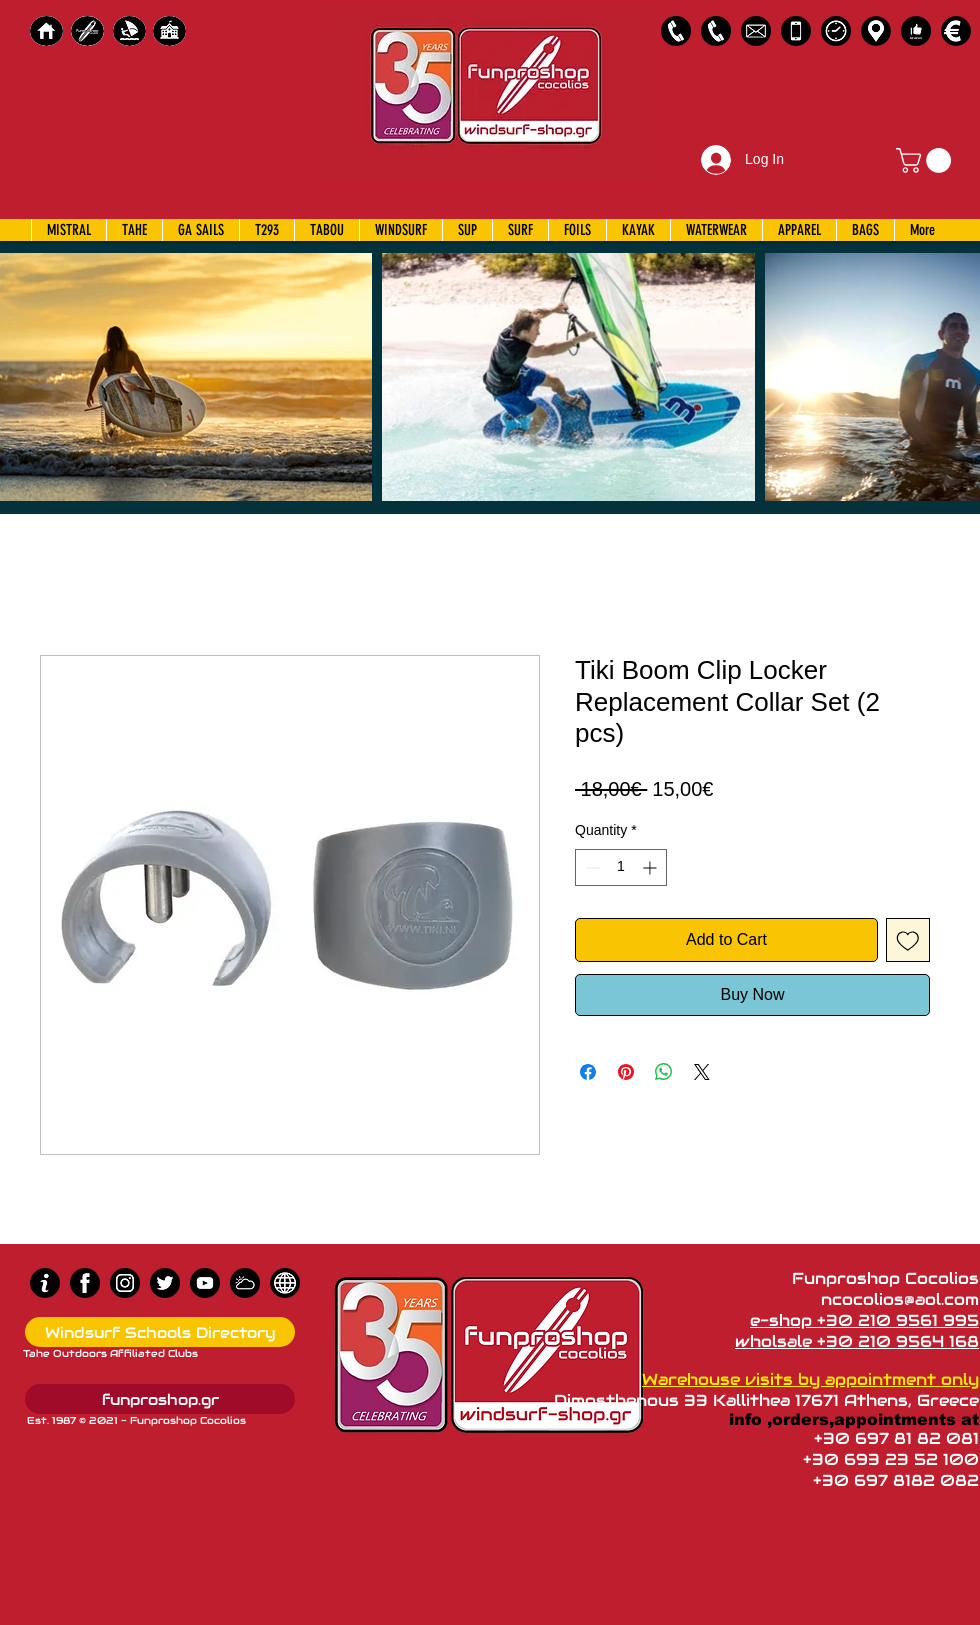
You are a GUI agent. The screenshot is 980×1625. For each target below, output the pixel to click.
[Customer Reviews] (916, 31)
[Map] (876, 31)
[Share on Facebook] (588, 1072)
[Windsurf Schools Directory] (160, 1332)
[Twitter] (165, 1283)
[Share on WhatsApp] (664, 1072)
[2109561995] (676, 31)
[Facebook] (85, 1283)
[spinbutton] (621, 867)
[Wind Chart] (245, 1283)
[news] (285, 1283)
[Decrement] (590, 867)
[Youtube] (205, 1283)
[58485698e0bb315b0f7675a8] (756, 31)
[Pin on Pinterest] (626, 1072)
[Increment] (651, 867)
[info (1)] (45, 1283)
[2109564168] (716, 31)
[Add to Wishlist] (908, 940)
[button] (926, 160)
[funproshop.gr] (160, 1399)
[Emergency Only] (796, 31)
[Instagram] (125, 1283)
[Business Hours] (836, 31)
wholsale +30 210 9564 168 (857, 1341)
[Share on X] (702, 1072)
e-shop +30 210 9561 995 (864, 1320)
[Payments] (956, 31)
